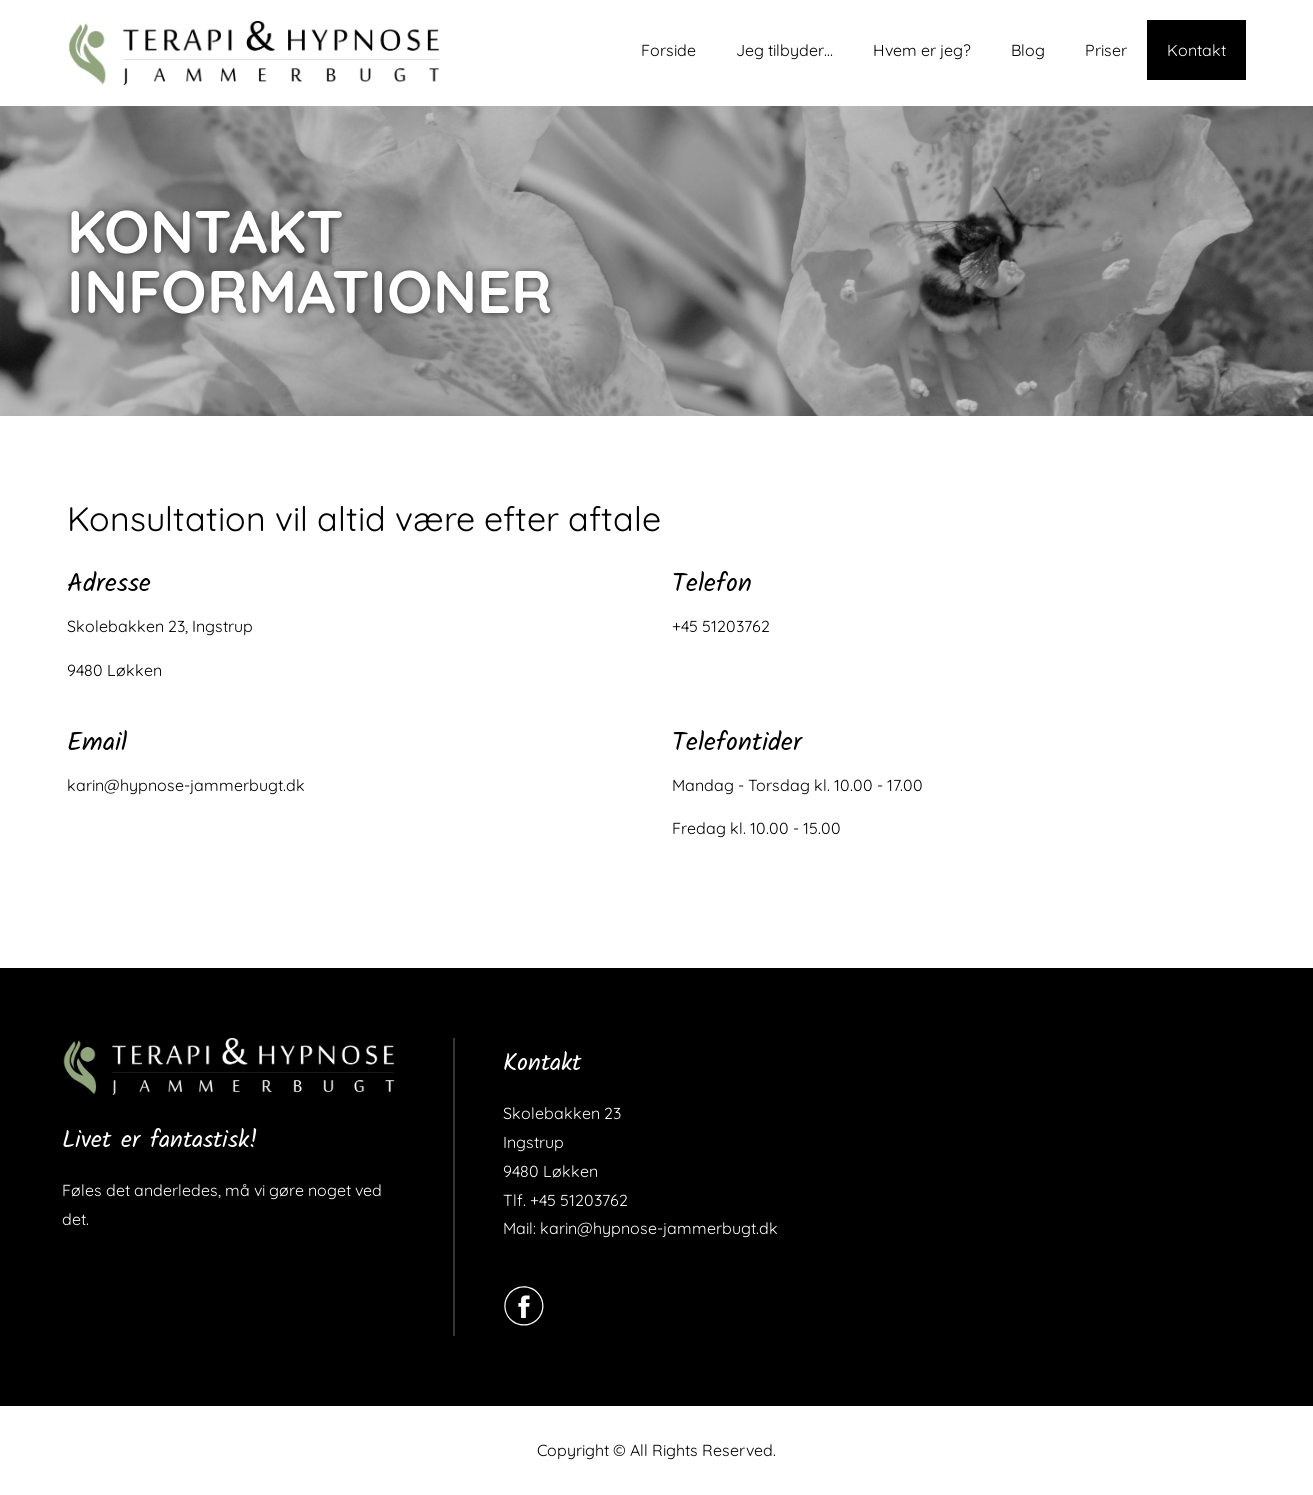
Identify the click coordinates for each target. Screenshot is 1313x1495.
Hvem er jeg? (922, 50)
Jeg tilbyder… (784, 50)
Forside (668, 50)
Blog (1028, 50)
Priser (1106, 50)
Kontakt (1196, 50)
